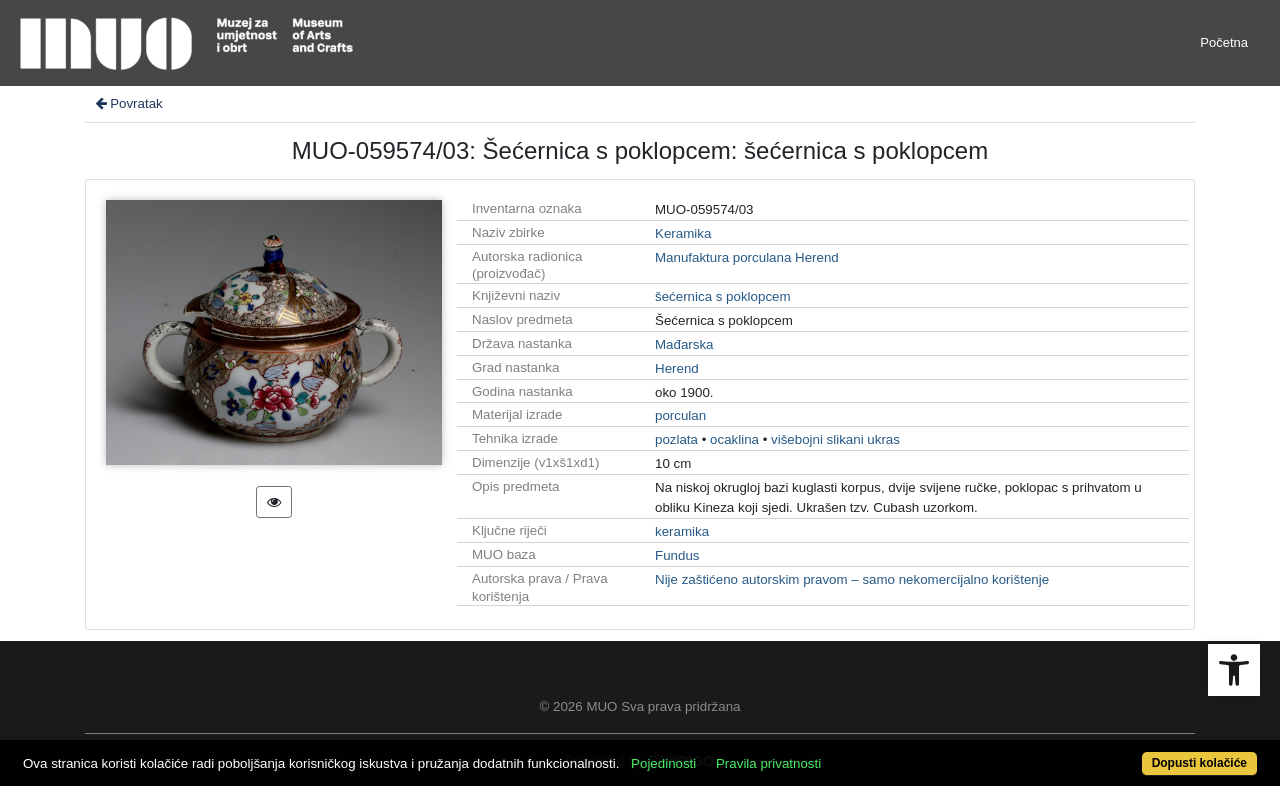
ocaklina (734, 439)
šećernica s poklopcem (723, 296)
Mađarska (684, 344)
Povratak (128, 103)
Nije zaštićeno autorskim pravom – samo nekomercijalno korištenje (852, 579)
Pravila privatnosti (768, 763)
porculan (680, 415)
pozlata (676, 439)
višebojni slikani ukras (835, 439)
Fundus (677, 555)
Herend (677, 368)
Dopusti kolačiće (1199, 763)
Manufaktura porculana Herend (747, 257)
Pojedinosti (663, 763)
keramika (682, 531)
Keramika (683, 233)
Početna (1224, 42)
